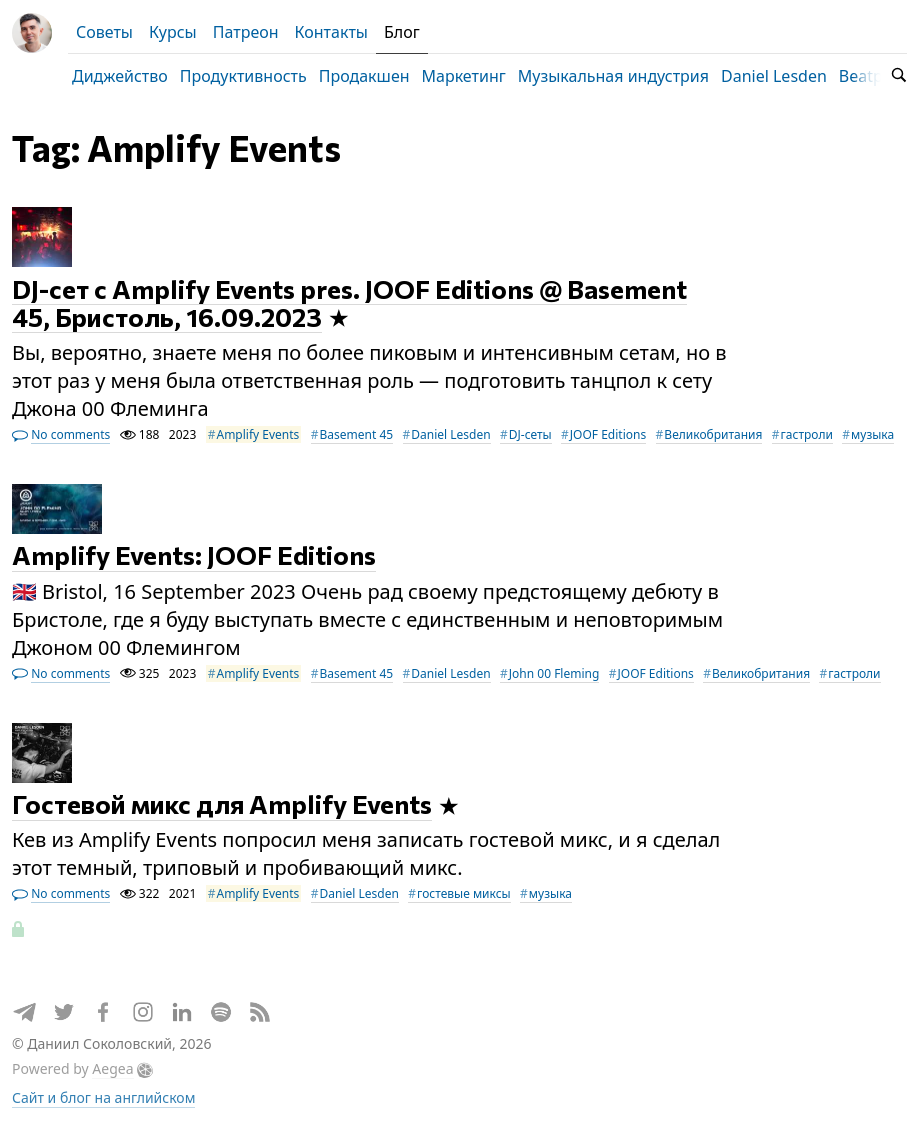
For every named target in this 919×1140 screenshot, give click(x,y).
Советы (104, 32)
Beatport (872, 76)
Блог (402, 32)
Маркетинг (464, 76)
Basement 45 (357, 434)
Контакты (331, 32)
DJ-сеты (530, 434)
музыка (872, 434)
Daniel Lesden (774, 76)
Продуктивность (243, 76)
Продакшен (364, 76)
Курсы (173, 32)
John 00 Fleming (554, 673)
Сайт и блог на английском (103, 1097)
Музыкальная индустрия (613, 76)
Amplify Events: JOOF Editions (194, 555)
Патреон (246, 32)
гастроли (807, 434)
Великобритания (713, 434)
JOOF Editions (608, 434)
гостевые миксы (464, 893)
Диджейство (120, 76)
